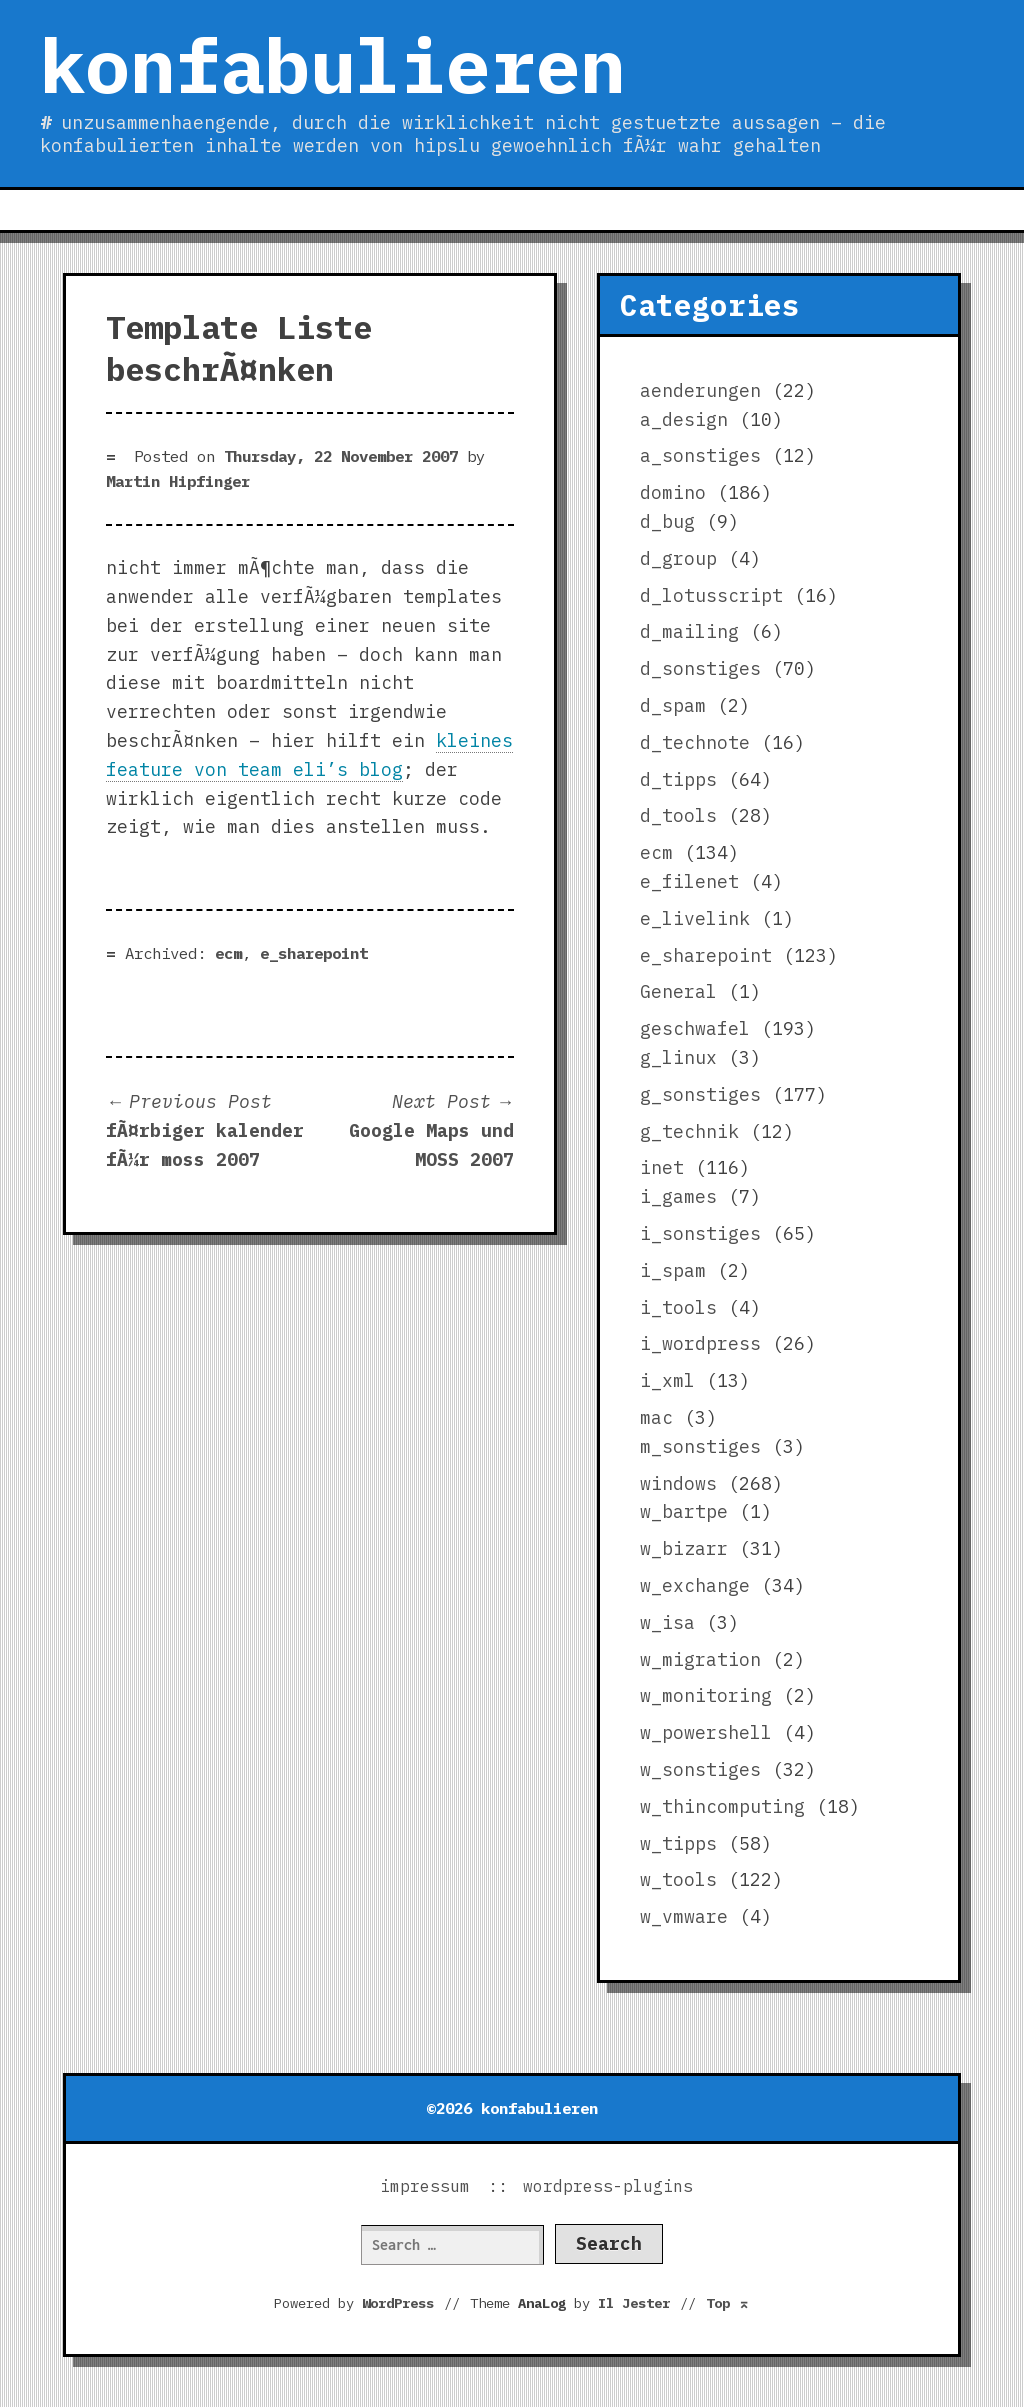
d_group (678, 558)
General (678, 991)
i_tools (678, 1307)
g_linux (678, 1057)
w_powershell (706, 1732)
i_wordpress (700, 1343)
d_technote (695, 742)
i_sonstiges (700, 1233)
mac (656, 1417)
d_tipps (678, 779)
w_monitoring (706, 1695)
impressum (425, 2186)
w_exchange (695, 1585)
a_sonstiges (700, 455)
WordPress (398, 2303)
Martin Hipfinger (178, 481)
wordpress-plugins (608, 2186)
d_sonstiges (700, 668)
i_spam (673, 1270)
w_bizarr (684, 1548)
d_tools (678, 815)
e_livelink (695, 918)
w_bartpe (684, 1511)
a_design (684, 419)
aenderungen (700, 390)
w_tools (678, 1879)
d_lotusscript (711, 595)
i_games (678, 1196)
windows (678, 1483)
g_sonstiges (700, 1094)
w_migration (700, 1659)
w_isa (667, 1622)
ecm (228, 953)
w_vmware (684, 1916)
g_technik (689, 1131)
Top (728, 2303)
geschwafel (695, 1028)
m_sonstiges (700, 1446)
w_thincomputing (722, 1806)
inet (662, 1167)
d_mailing (689, 631)
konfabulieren (332, 65)
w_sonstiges (700, 1769)
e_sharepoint (314, 953)
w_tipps (678, 1843)
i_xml (667, 1380)
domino (673, 492)
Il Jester (634, 2303)
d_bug (667, 521)
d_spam (673, 705)
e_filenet (689, 881)
